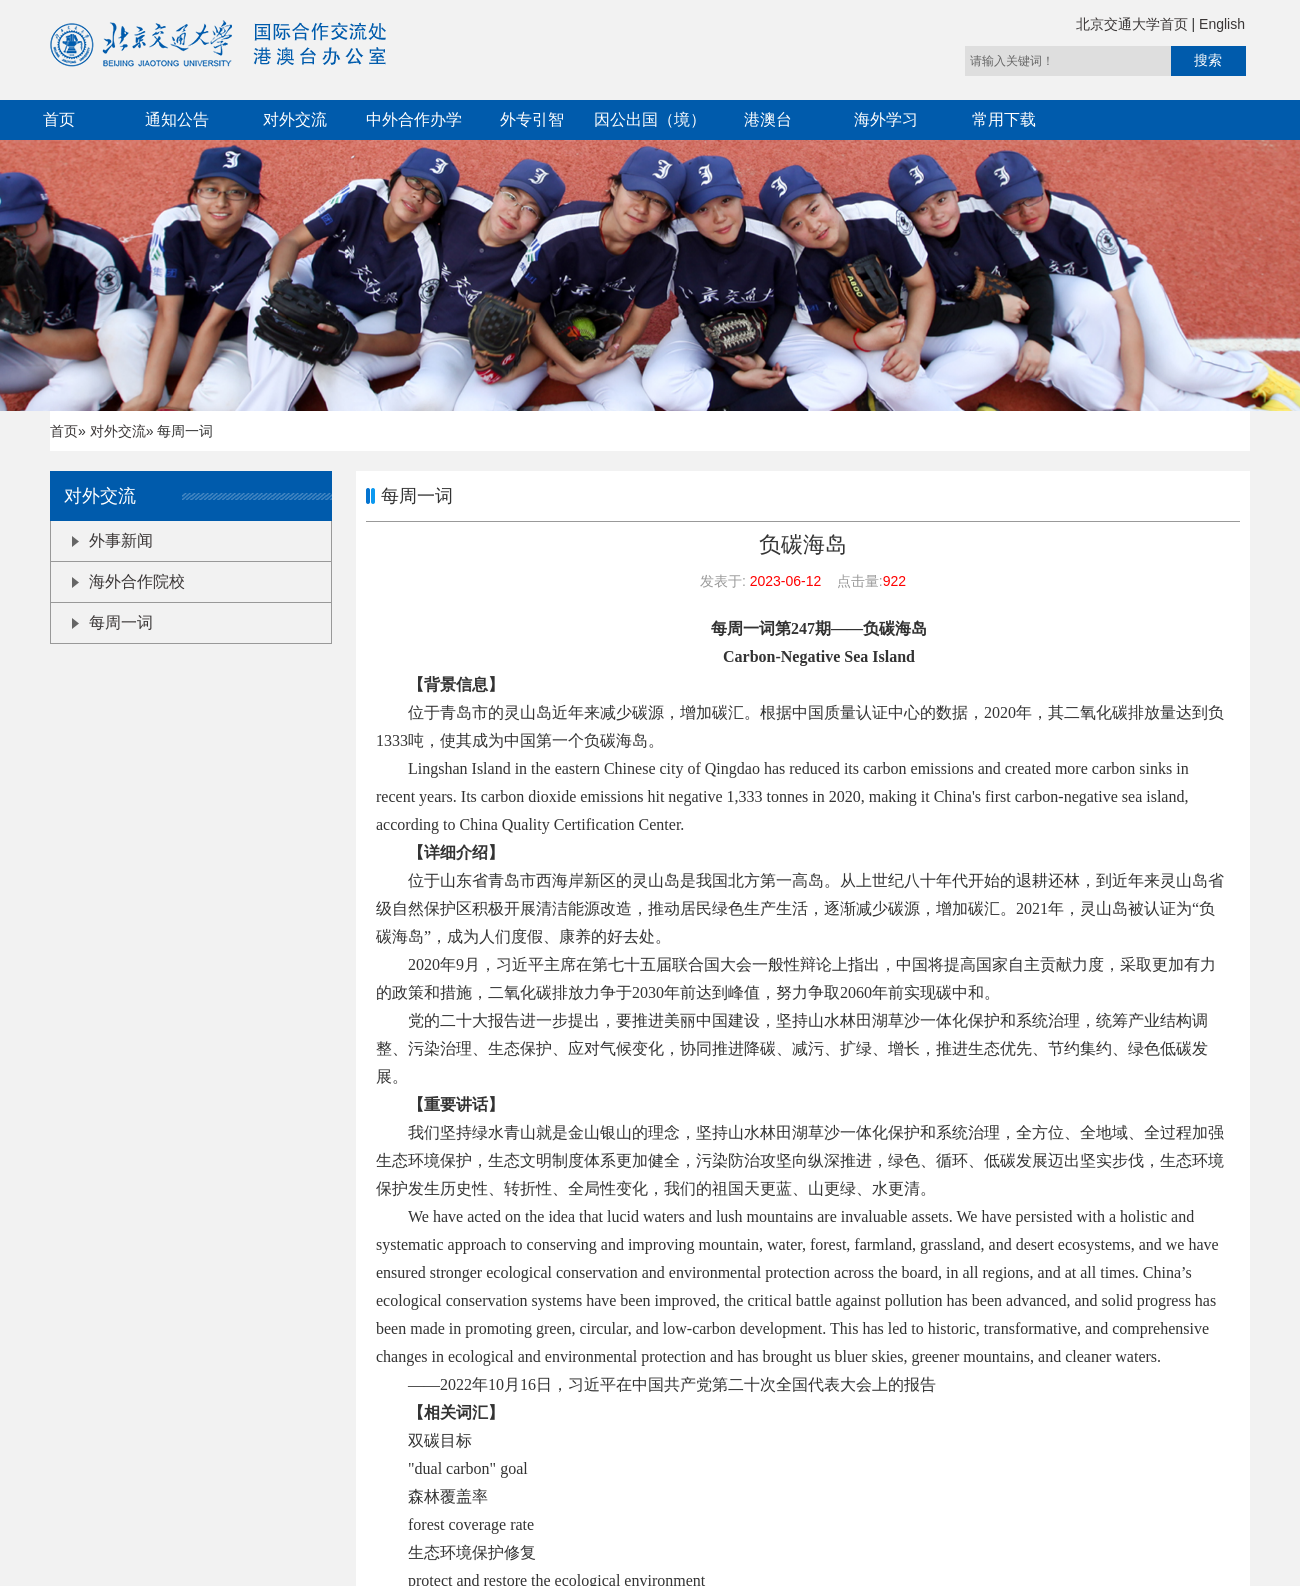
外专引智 (532, 119)
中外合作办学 (414, 119)
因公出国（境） (650, 119)
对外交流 (295, 119)
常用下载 (1004, 119)
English (1222, 24)
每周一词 (112, 622)
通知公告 (177, 119)
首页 (59, 119)
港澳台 (768, 119)
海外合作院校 (128, 581)
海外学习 (886, 119)
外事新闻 (112, 540)
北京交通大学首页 (1134, 24)
